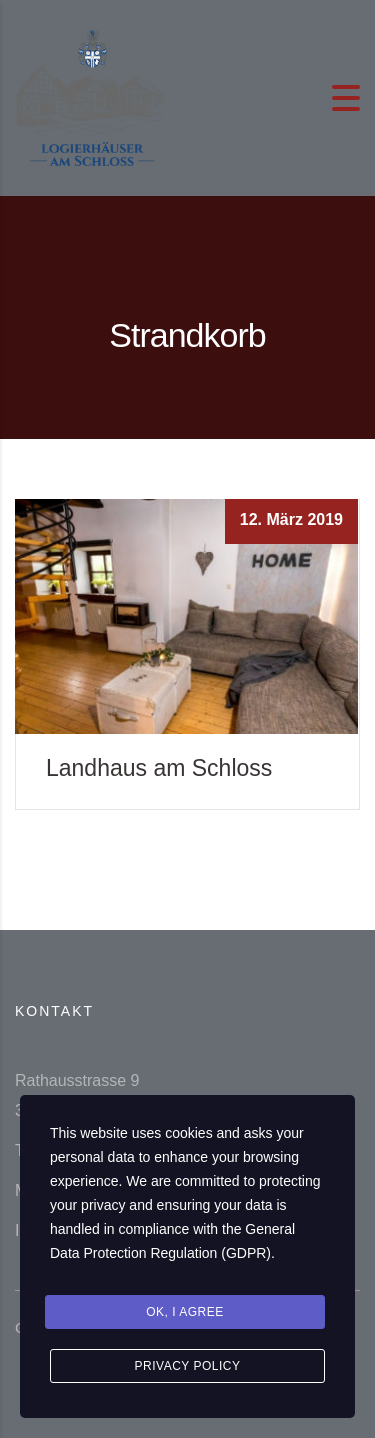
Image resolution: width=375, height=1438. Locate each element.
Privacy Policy (188, 1366)
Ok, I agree (185, 1312)
